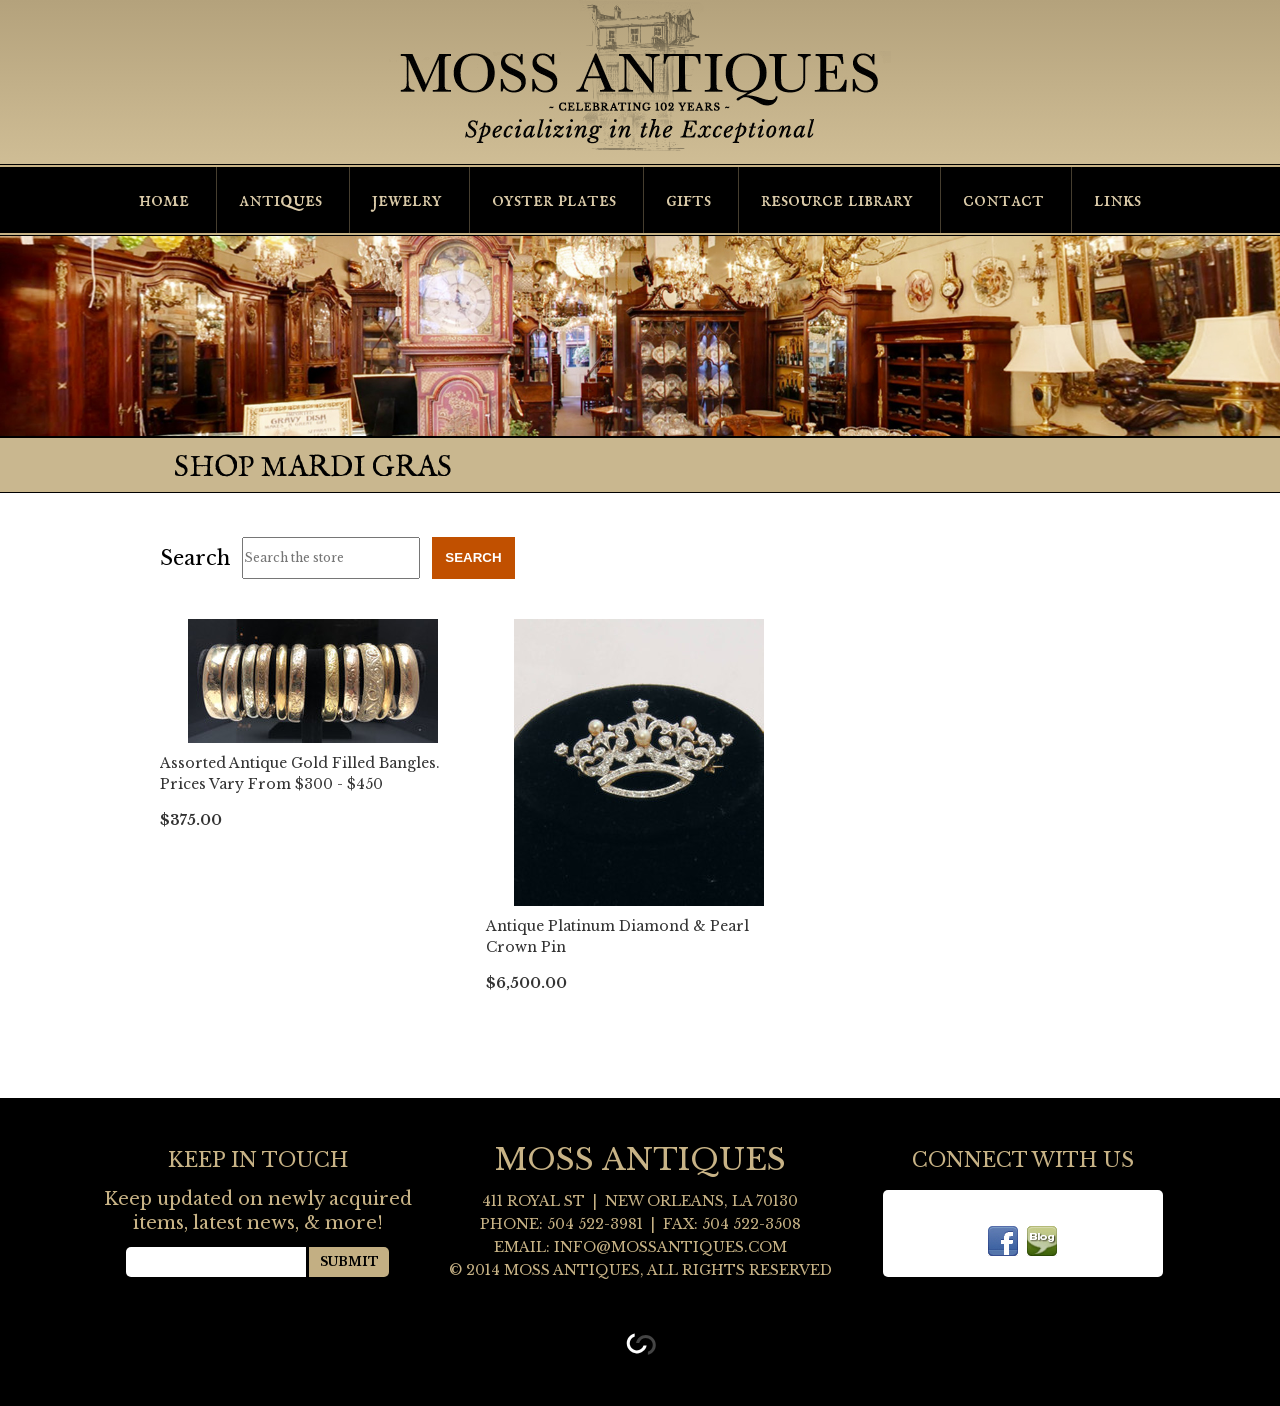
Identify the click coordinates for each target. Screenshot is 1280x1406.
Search (195, 558)
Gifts (688, 200)
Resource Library (837, 200)
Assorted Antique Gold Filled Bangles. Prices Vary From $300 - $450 (300, 773)
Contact (1003, 200)
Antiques (280, 200)
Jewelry (407, 200)
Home (164, 200)
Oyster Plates (554, 200)
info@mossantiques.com (670, 1247)
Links (1117, 200)
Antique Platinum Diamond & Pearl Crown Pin (617, 936)
